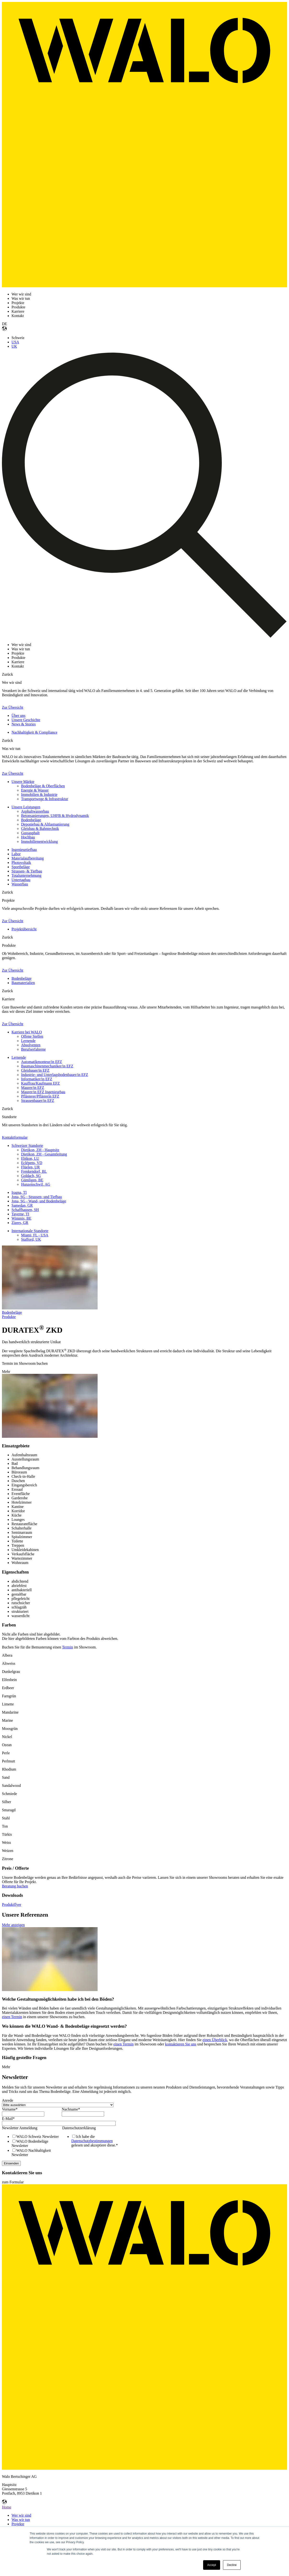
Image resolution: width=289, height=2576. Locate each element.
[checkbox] (31, 2145)
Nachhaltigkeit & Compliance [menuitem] (34, 732)
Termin (67, 1647)
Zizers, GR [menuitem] (19, 1223)
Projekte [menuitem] (17, 2524)
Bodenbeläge (12, 1312)
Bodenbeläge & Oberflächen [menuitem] (43, 786)
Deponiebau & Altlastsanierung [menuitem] (45, 824)
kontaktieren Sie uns (180, 2044)
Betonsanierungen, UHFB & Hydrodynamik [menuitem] (55, 816)
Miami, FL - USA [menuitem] (34, 1235)
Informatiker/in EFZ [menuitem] (36, 1079)
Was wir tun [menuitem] (20, 2520)
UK (14, 346)
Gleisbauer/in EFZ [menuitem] (35, 1070)
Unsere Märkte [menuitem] (22, 782)
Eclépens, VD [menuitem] (31, 1163)
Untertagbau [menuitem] (20, 880)
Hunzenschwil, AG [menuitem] (35, 1184)
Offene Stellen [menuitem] (32, 1036)
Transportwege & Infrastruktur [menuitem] (44, 799)
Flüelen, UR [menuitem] (30, 1167)
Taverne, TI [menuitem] (20, 1214)
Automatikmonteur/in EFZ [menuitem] (41, 1062)
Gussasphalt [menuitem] (30, 833)
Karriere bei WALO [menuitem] (26, 1032)
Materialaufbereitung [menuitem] (27, 858)
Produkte (9, 1317)
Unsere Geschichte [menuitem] (25, 720)
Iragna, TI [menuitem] (19, 1192)
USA (15, 342)
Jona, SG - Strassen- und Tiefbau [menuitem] (36, 1197)
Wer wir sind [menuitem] (21, 2515)
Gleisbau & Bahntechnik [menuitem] (40, 829)
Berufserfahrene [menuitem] (33, 1049)
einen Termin (12, 2017)
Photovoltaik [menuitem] (21, 863)
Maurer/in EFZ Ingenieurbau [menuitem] (43, 1092)
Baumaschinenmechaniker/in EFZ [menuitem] (47, 1066)
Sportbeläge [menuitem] (20, 867)
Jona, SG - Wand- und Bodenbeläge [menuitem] (38, 1201)
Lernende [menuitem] (28, 1041)
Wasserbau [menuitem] (19, 884)
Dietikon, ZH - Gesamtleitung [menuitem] (44, 1154)
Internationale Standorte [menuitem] (29, 1231)
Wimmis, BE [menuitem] (21, 1218)
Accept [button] (211, 2565)
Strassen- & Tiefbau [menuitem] (26, 871)
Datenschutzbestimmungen (92, 2141)
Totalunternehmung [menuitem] (26, 875)
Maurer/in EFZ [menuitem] (32, 1088)
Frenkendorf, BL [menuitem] (34, 1171)
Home (6, 2507)
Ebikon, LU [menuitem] (30, 1158)
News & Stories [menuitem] (23, 724)
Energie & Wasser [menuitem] (35, 790)
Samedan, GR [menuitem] (22, 1205)
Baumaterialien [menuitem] (23, 983)
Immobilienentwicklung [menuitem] (39, 841)
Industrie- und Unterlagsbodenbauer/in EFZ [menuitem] (54, 1075)
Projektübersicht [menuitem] (24, 929)
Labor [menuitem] (16, 854)
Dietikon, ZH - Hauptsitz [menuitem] (40, 1150)
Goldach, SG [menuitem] (31, 1176)
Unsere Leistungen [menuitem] (25, 807)
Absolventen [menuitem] (30, 1045)
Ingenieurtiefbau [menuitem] (24, 850)
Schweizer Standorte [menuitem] (27, 1146)
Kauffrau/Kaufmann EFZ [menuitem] (40, 1083)
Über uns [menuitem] (18, 715)
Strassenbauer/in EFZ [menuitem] (37, 1100)
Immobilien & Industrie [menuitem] (39, 795)
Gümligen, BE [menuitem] (32, 1180)
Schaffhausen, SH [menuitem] (25, 1210)
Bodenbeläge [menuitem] (31, 820)
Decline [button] (232, 2565)
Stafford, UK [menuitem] (31, 1239)
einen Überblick (215, 2040)
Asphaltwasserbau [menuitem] (35, 811)
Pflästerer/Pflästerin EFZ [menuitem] (40, 1096)
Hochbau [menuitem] (28, 837)
